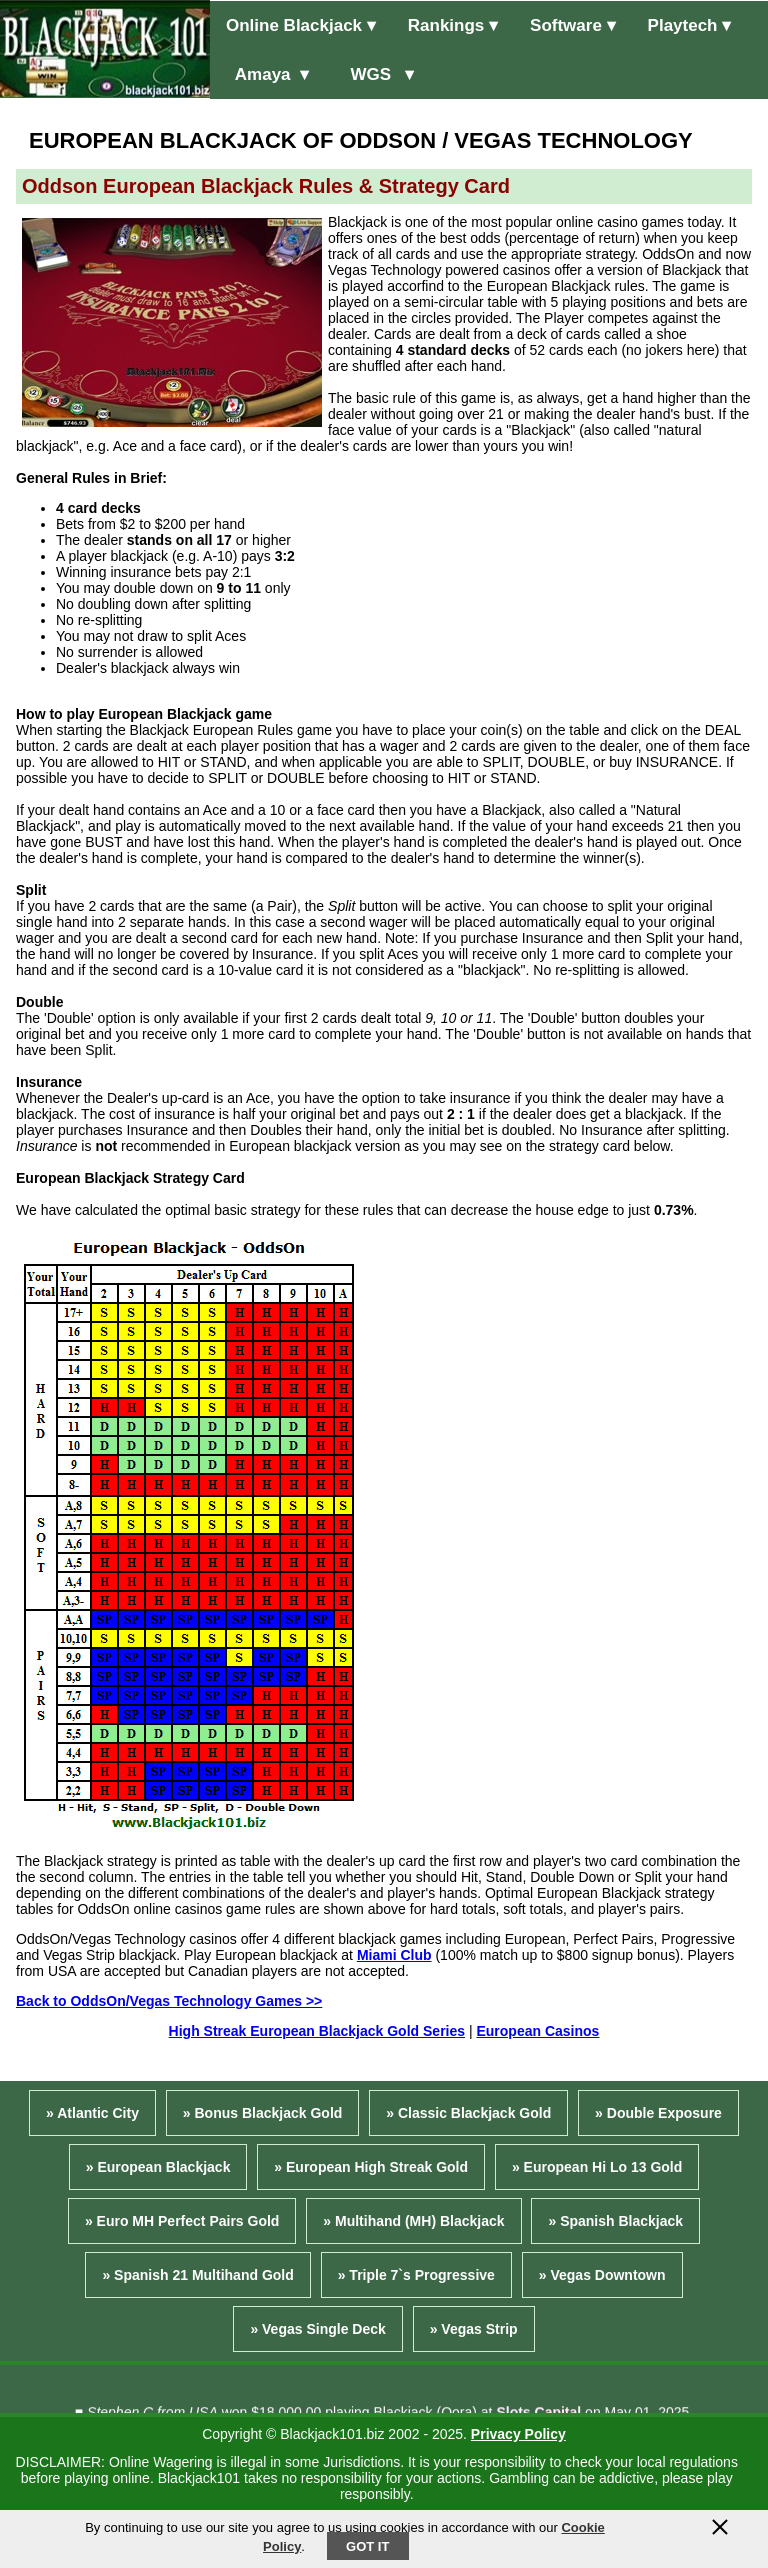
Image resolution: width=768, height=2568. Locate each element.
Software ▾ (573, 25)
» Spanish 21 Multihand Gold (197, 2275)
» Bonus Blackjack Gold (263, 2113)
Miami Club (394, 1955)
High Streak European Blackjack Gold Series (317, 2031)
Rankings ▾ (453, 25)
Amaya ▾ (267, 74)
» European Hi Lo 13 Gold (597, 2167)
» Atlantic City (92, 2113)
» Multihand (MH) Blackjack (413, 2221)
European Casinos (537, 2031)
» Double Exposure (658, 2113)
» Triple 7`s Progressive (416, 2275)
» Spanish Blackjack (615, 2221)
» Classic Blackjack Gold (468, 2113)
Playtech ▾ (690, 25)
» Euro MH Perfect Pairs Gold (182, 2221)
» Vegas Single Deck (317, 2329)
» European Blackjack (158, 2167)
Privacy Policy (518, 2434)
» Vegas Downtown (602, 2275)
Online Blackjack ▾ (301, 25)
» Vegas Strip (474, 2329)
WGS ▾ (377, 74)
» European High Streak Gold (371, 2167)
